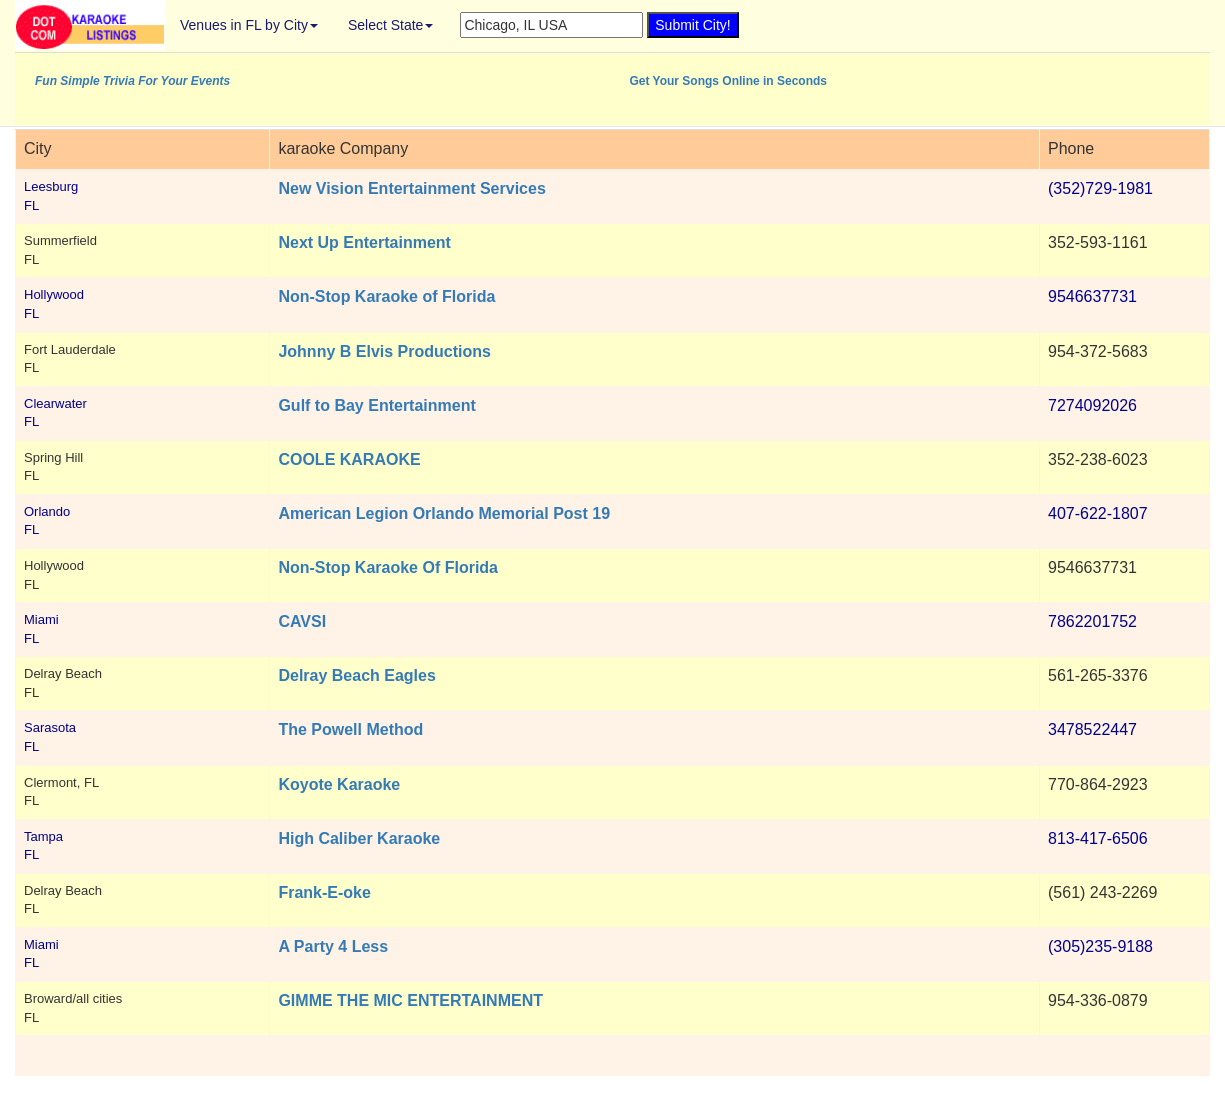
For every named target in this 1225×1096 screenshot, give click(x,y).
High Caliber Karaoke (359, 838)
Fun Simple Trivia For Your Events (132, 81)
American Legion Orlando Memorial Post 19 (444, 513)
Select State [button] (391, 25)
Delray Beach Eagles (356, 675)
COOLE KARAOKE (349, 459)
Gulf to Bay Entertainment (376, 405)
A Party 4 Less (333, 946)
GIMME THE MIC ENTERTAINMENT (410, 1000)
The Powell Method (350, 729)
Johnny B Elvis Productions (384, 351)
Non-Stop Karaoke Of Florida (388, 567)
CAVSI (302, 621)
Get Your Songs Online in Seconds (728, 81)
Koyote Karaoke (339, 784)
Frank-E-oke (324, 892)
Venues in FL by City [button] (249, 25)
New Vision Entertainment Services (411, 188)
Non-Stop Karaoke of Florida (386, 296)
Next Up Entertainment (364, 242)
